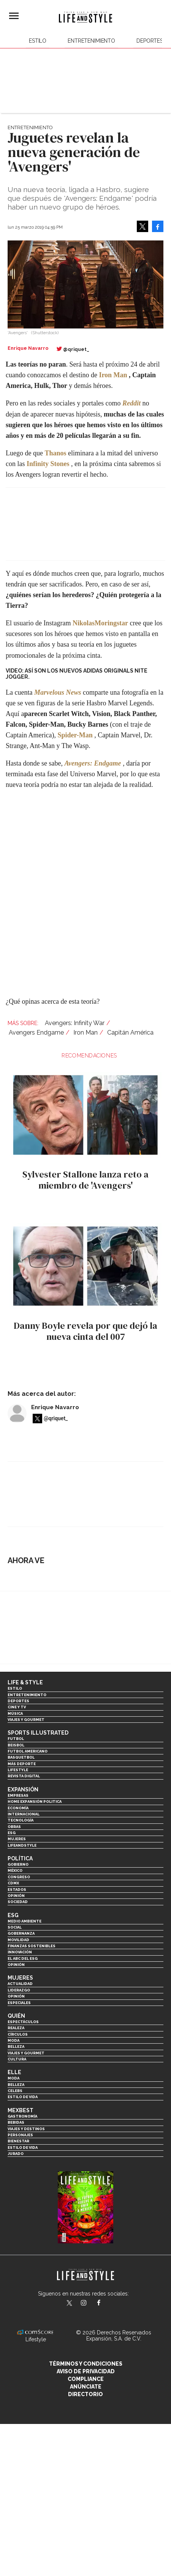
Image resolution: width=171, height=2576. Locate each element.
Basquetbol (21, 1757)
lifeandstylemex (90, 2303)
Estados (17, 1889)
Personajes (20, 2135)
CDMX (13, 1883)
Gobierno (18, 1864)
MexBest (20, 2110)
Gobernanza (21, 1933)
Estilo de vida (23, 2097)
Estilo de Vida (23, 2147)
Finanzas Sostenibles (31, 1946)
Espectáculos (23, 2022)
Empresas (18, 1795)
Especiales (19, 2003)
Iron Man (113, 375)
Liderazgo (19, 1990)
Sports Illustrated (38, 1733)
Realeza (16, 2028)
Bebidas (16, 2122)
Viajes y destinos (26, 2129)
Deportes (149, 41)
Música (15, 1713)
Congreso (19, 1877)
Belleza (16, 2046)
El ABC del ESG (23, 1958)
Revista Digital (24, 1776)
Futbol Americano (28, 1751)
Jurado (16, 2153)
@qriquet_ (76, 349)
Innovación (20, 1952)
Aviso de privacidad (86, 2371)
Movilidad (18, 1940)
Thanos (55, 453)
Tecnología (20, 1820)
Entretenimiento (91, 41)
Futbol (16, 1739)
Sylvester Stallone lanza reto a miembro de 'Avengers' (85, 1180)
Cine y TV (17, 1707)
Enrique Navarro (55, 1407)
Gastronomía (22, 2116)
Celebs (15, 2091)
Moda (13, 2040)
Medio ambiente (24, 1921)
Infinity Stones (48, 464)
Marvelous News (57, 692)
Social (15, 1927)
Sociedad (18, 1902)
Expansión (23, 1789)
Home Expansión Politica (35, 1801)
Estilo (37, 41)
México (15, 1870)
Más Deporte (22, 1764)
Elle (14, 2072)
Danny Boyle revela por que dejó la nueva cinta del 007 (85, 1331)
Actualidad (20, 1984)
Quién (16, 2016)
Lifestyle (18, 1770)
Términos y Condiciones (85, 2364)
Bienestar (18, 2141)
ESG (12, 1833)
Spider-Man (74, 735)
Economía (18, 1808)
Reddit (131, 403)
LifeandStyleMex (70, 2303)
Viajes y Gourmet (26, 1719)
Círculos (18, 2034)
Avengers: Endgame (92, 763)
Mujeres (17, 1839)
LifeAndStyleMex (105, 2303)
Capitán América (130, 1032)
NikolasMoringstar (100, 623)
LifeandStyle (22, 1845)
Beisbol (16, 1745)
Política (20, 1858)
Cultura (17, 2059)
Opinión (16, 1896)
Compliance (86, 2379)
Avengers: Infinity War (74, 1023)
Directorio (85, 2394)
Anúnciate (85, 2387)
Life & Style (25, 1682)
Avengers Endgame (36, 1032)
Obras (14, 1827)
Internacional (24, 1814)
